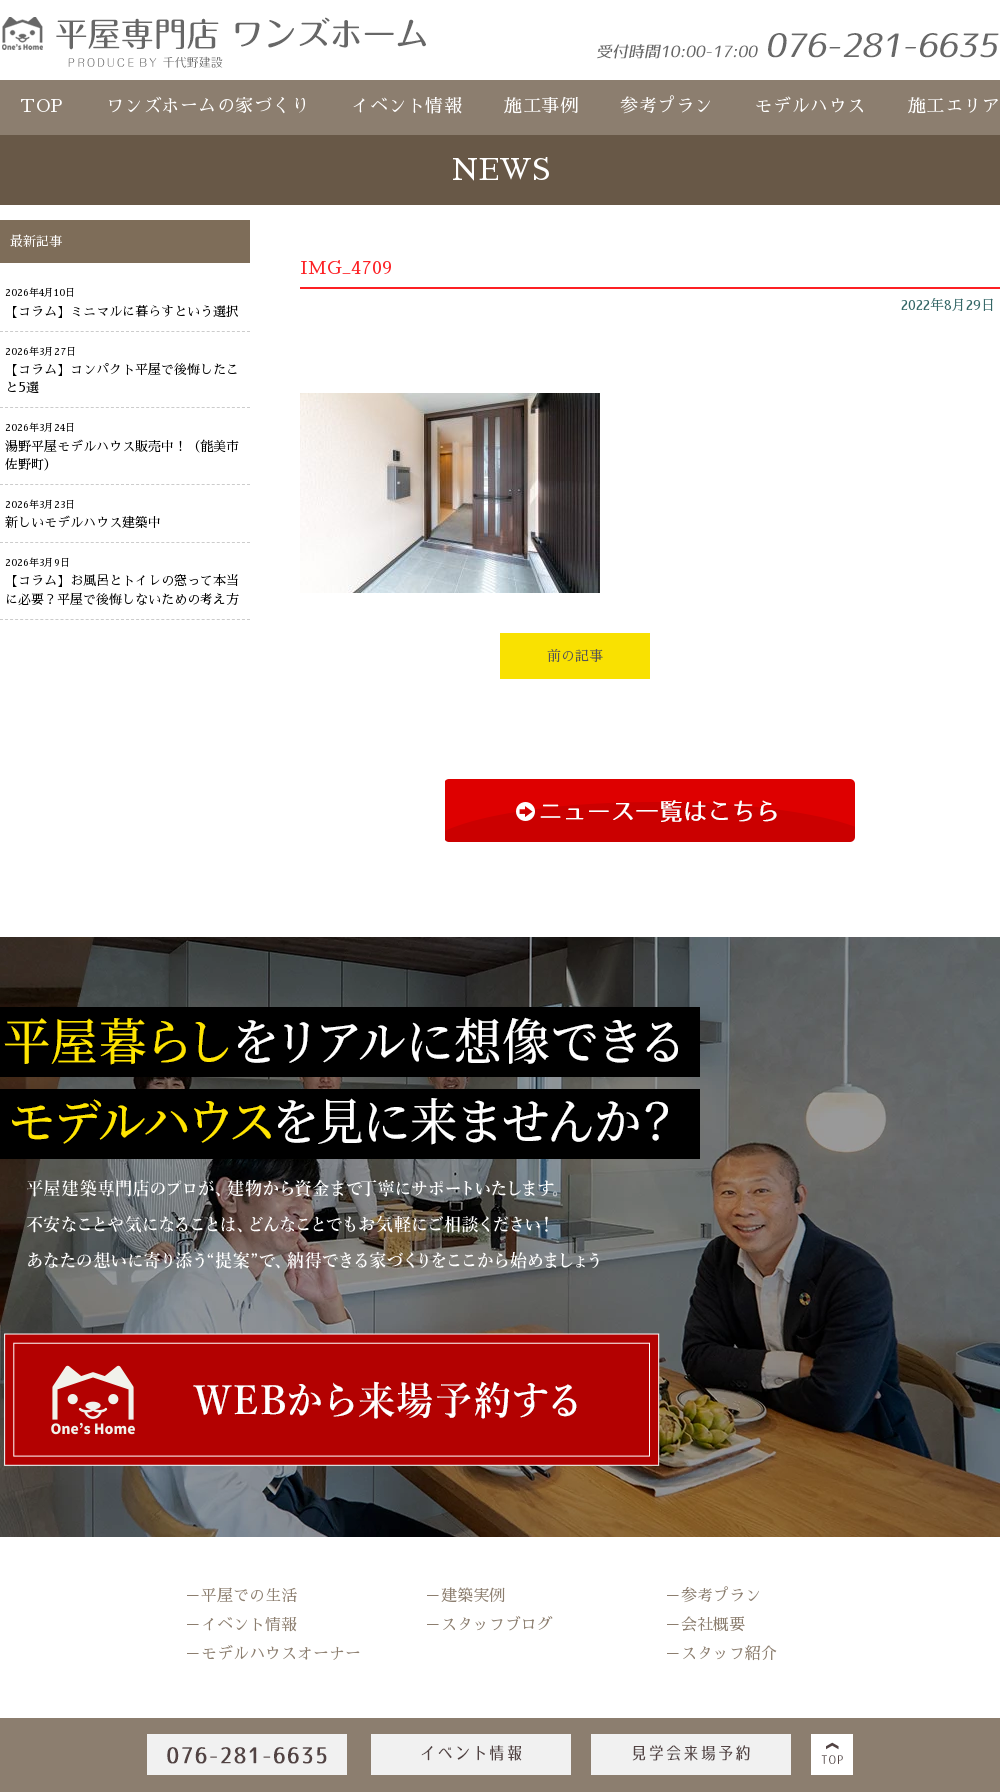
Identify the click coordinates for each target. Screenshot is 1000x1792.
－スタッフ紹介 (721, 1654)
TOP (42, 106)
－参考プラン (713, 1596)
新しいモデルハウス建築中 (83, 522)
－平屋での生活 (241, 1596)
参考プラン (666, 106)
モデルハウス (810, 106)
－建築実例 (465, 1596)
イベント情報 (406, 106)
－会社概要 (705, 1625)
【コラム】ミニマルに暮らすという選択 (122, 311)
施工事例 (541, 106)
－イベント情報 (241, 1625)
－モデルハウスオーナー (273, 1654)
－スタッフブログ (489, 1625)
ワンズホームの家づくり (208, 106)
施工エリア (954, 106)
